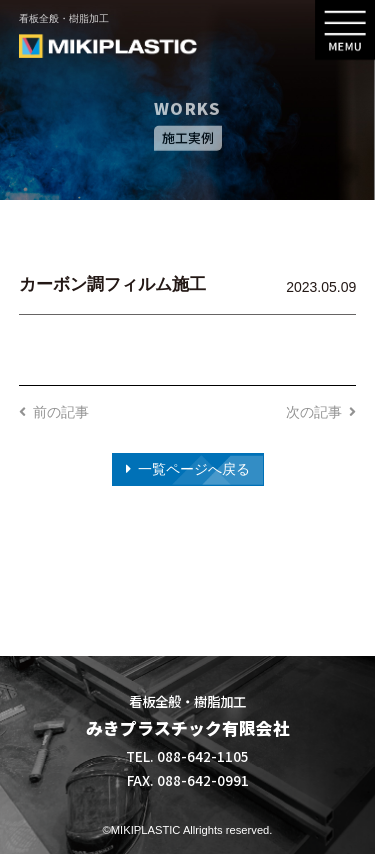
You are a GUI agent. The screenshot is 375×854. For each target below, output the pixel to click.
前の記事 (61, 412)
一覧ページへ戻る (194, 469)
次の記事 (314, 412)
